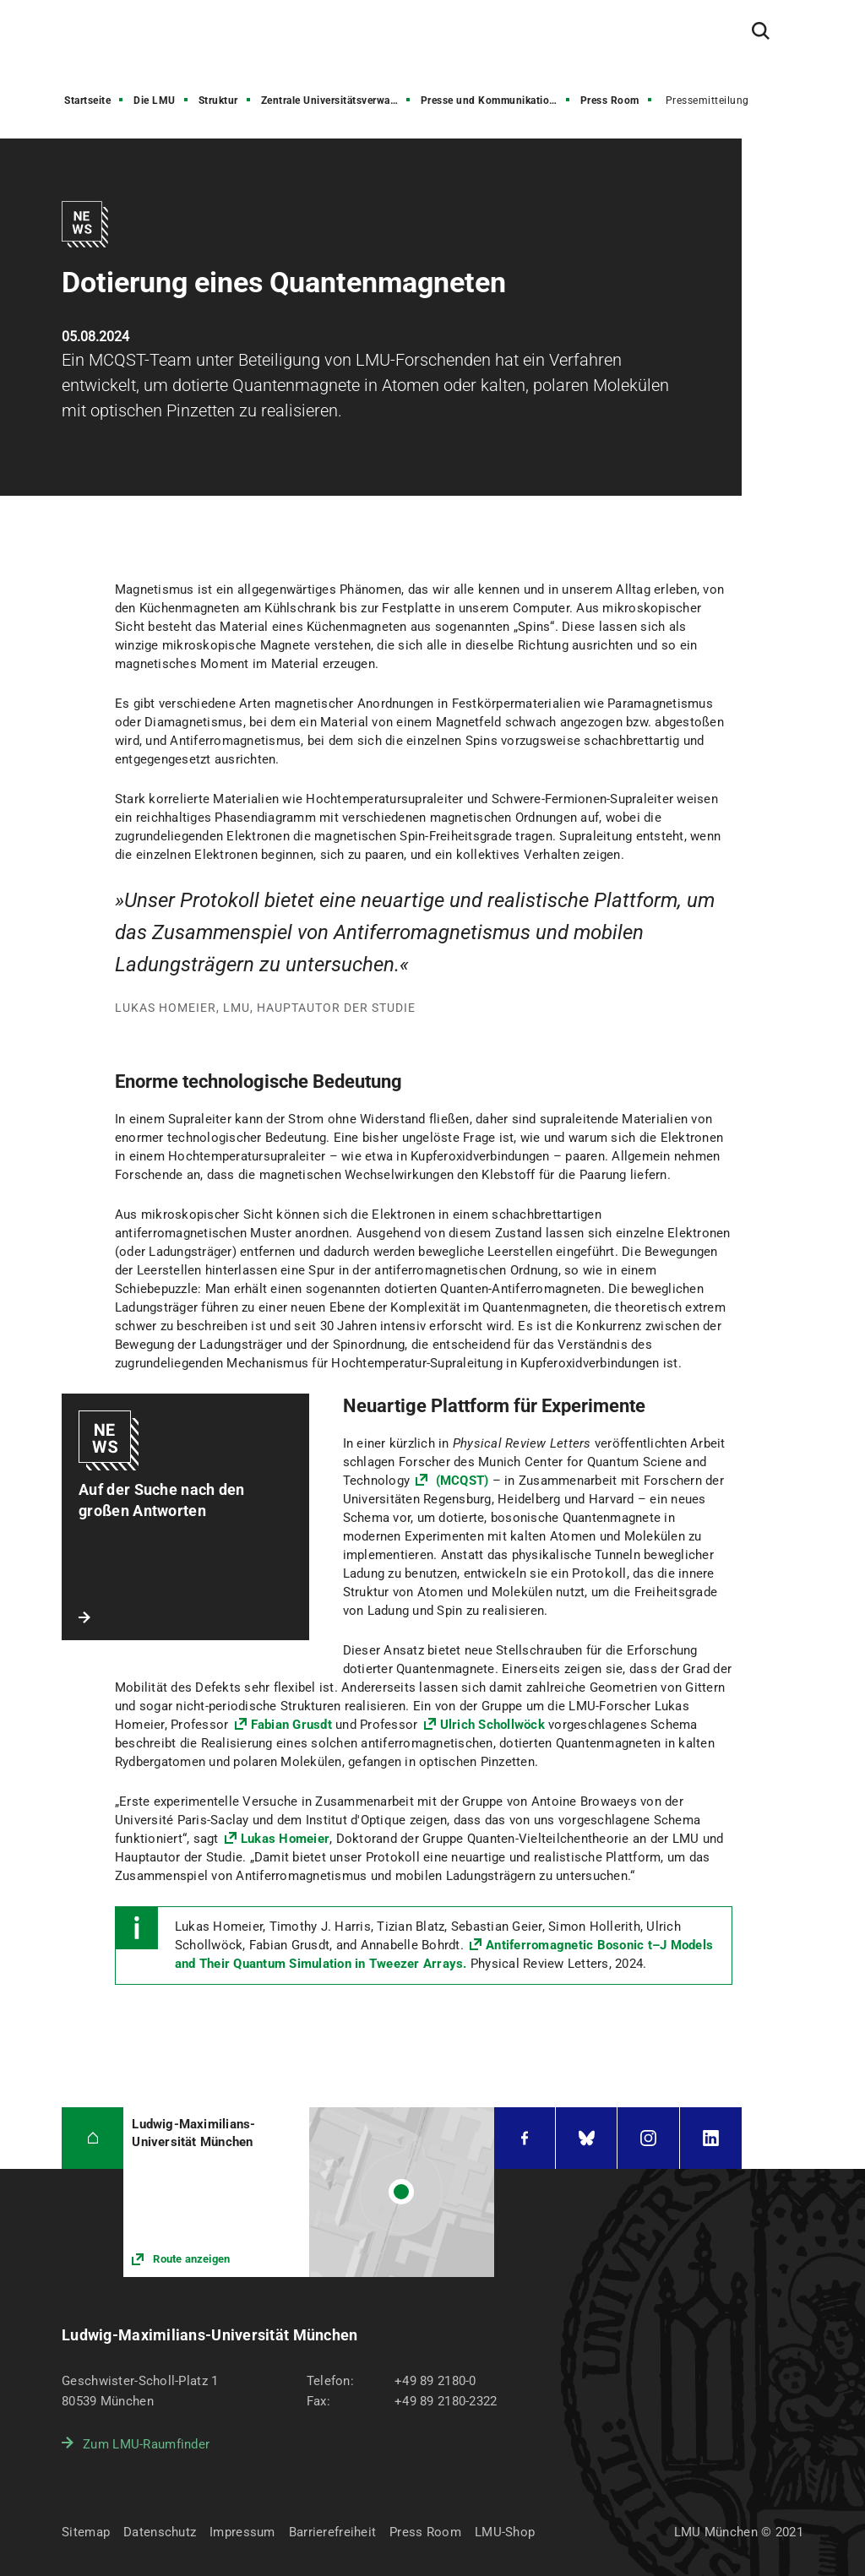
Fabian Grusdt (291, 1724)
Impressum (242, 2532)
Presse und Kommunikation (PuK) (497, 100)
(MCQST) (462, 1480)
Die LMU (154, 100)
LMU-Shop (505, 2532)
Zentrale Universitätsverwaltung (337, 100)
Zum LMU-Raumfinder (146, 2444)
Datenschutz (159, 2532)
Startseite (87, 100)
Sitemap (86, 2532)
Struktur (218, 100)
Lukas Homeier (285, 1838)
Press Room (609, 100)
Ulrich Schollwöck (492, 1724)
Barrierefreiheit (332, 2532)
